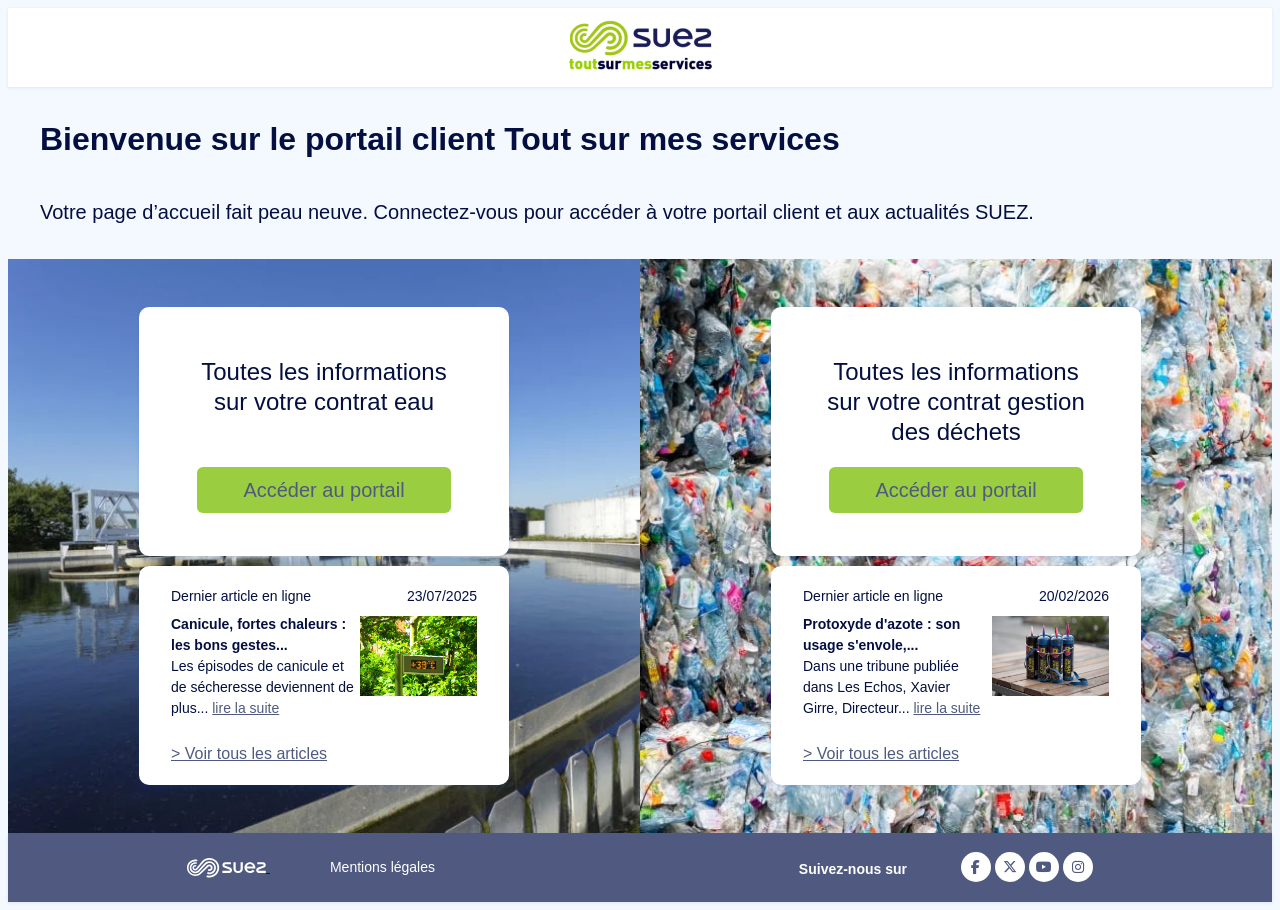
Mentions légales (382, 867)
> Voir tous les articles (249, 753)
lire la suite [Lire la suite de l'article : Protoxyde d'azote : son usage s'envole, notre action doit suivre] (946, 708)
